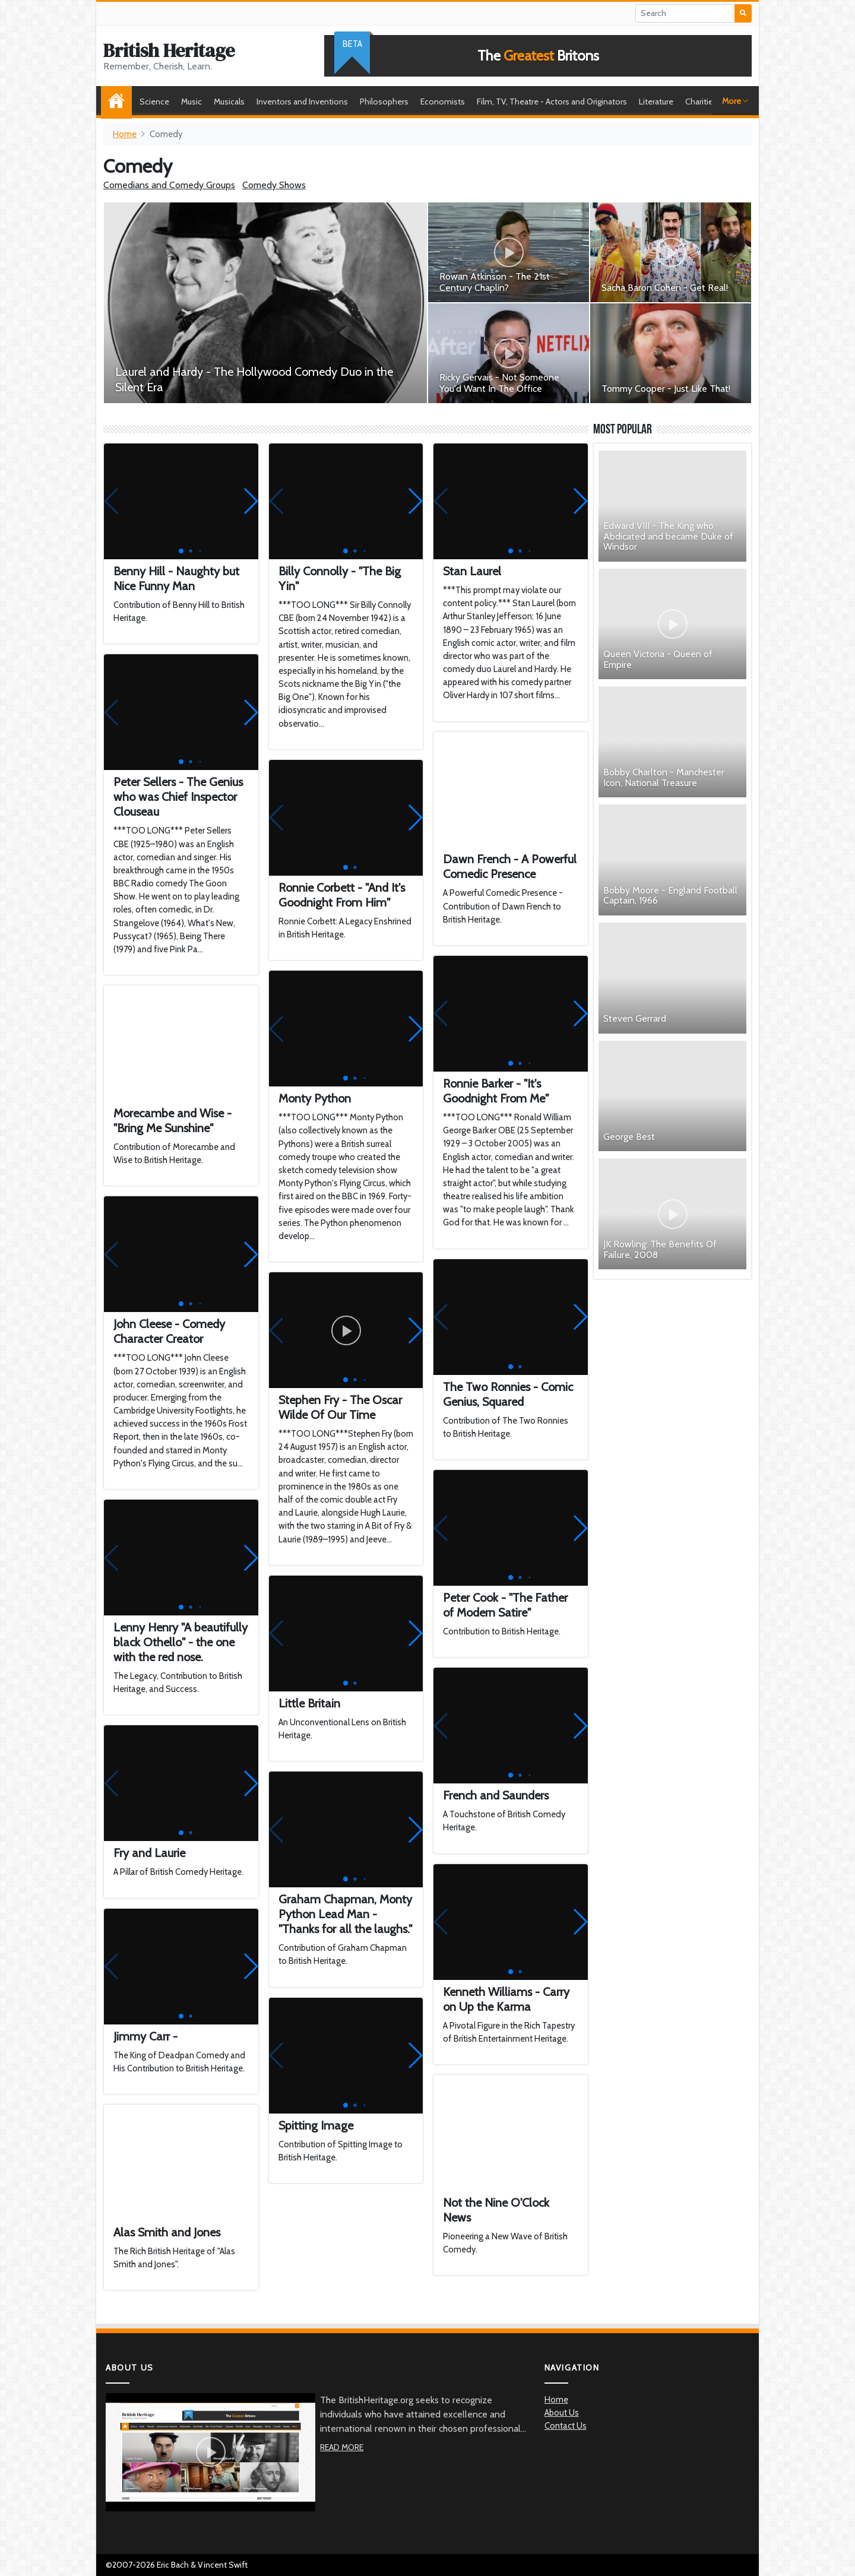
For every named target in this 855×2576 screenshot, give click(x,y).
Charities (701, 101)
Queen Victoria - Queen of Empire (657, 659)
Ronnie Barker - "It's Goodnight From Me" (496, 1090)
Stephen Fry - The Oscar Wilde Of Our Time (340, 1407)
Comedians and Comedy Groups (169, 185)
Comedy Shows (274, 185)
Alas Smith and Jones (166, 2232)
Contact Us (565, 2425)
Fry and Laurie (149, 1853)
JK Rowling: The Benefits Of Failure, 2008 (660, 1249)
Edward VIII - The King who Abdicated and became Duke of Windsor (668, 536)
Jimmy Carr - (145, 2036)
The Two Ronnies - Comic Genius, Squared (508, 1394)
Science (154, 101)
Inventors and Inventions (302, 101)
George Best (629, 1136)
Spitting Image (315, 2125)
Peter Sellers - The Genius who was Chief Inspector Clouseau (178, 797)
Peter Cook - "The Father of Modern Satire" (505, 1605)
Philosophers (384, 101)
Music (191, 101)
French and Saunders (496, 1795)
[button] (250, 501)
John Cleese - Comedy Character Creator (169, 1331)
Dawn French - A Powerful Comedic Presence (510, 866)
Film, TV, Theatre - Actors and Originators (552, 101)
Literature (656, 101)
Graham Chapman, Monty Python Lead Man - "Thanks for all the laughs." (345, 1914)
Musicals (229, 101)
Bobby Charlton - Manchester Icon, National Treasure (663, 777)
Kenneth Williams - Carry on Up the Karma (506, 1999)
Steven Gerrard (634, 1018)
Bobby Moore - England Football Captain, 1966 (670, 896)
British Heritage (169, 50)
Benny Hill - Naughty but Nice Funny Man (176, 578)
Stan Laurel (472, 571)
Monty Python (314, 1098)
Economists (442, 101)
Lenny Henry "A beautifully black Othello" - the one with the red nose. (180, 1642)
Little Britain (309, 1703)
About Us (561, 2412)
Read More (341, 2447)
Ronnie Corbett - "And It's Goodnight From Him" (341, 895)
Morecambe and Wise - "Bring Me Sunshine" (172, 1120)
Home (119, 101)
